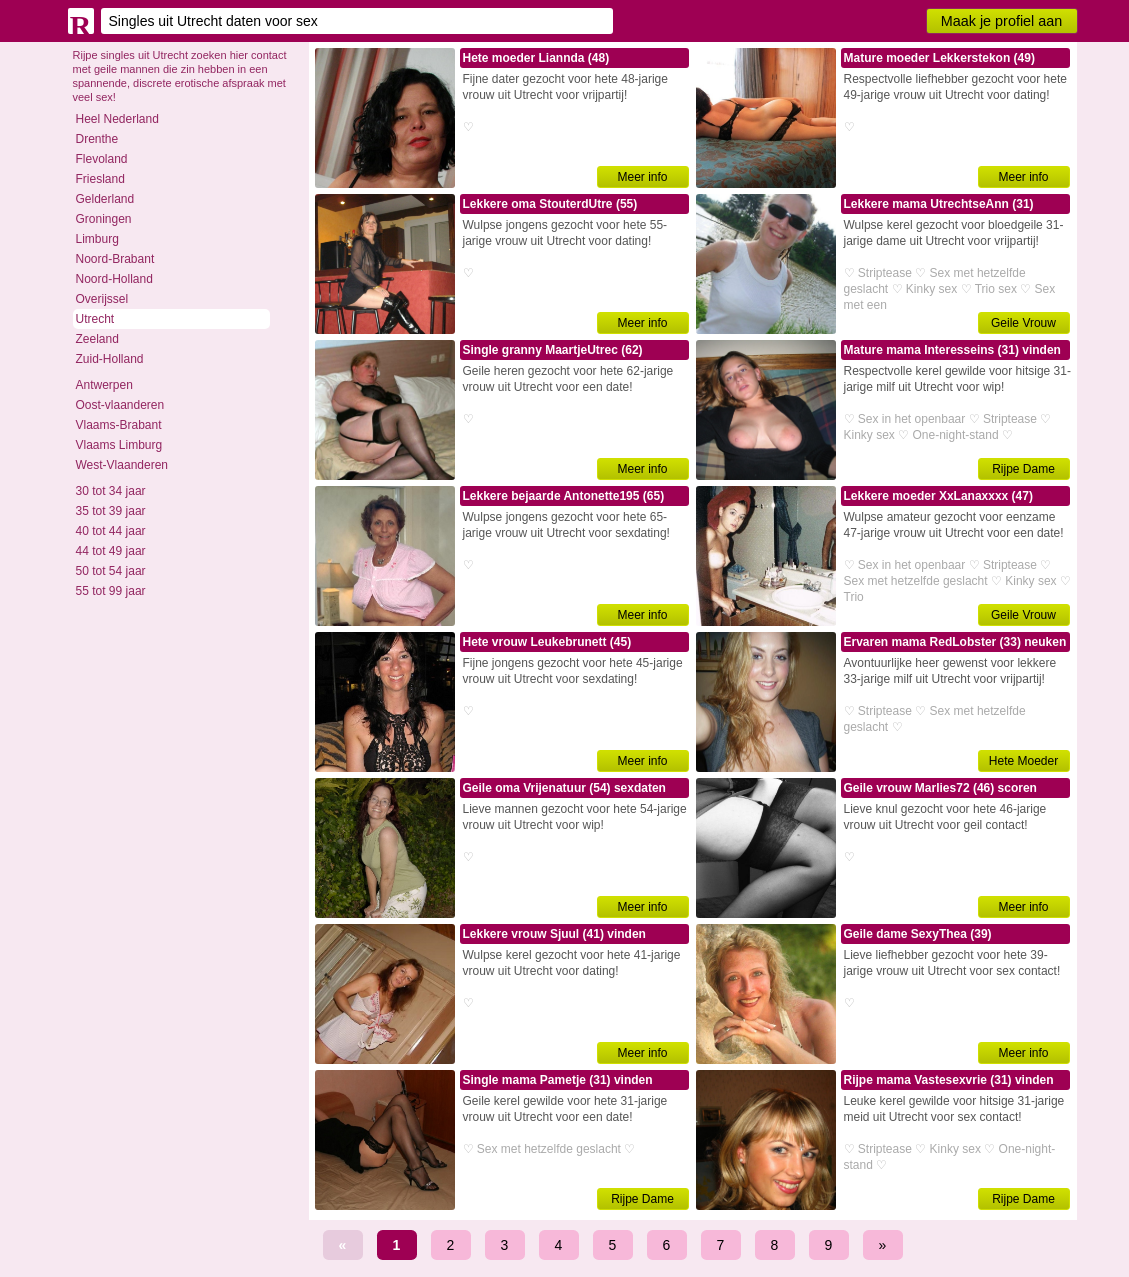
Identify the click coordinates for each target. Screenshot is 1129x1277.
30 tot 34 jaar (111, 491)
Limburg (97, 239)
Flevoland (102, 159)
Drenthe (97, 139)
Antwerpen (104, 385)
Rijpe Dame (1023, 469)
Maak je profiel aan (1002, 21)
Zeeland (97, 339)
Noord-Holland (114, 279)
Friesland (100, 179)
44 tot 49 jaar (111, 551)
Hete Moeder (1023, 761)
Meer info (642, 177)
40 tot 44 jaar (111, 531)
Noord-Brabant (115, 259)
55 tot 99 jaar (111, 591)
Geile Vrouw (1023, 323)
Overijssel (102, 299)
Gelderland (105, 199)
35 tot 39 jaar (111, 511)
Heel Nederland (117, 119)
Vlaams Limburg (119, 445)
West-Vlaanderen (122, 465)
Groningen (104, 219)
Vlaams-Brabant (119, 425)
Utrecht (95, 319)
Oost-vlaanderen (120, 405)
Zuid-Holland (110, 359)
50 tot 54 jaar (111, 571)
